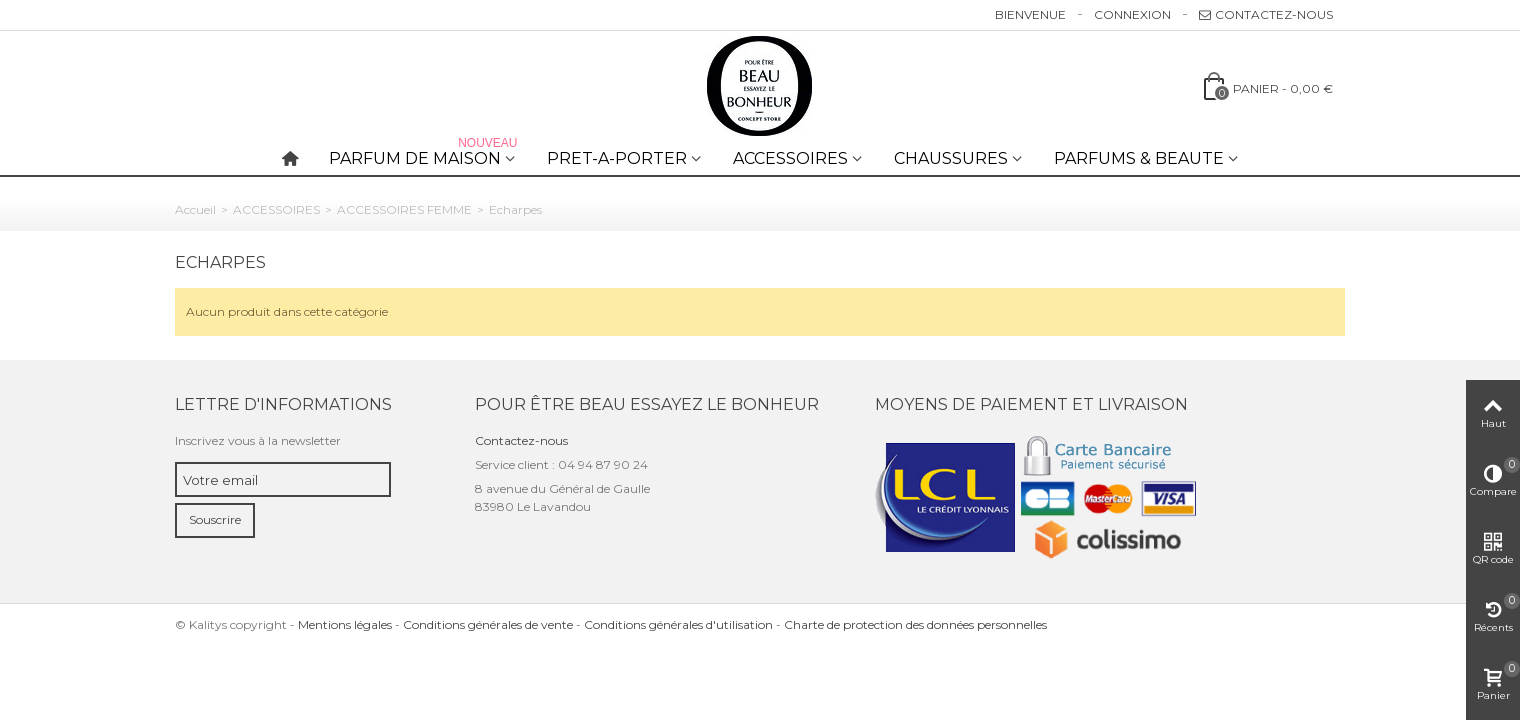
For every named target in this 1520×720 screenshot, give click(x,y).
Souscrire (215, 519)
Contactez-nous (1266, 14)
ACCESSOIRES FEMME (404, 209)
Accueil (195, 209)
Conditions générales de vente (488, 624)
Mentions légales (345, 624)
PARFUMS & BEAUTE (1139, 158)
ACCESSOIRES (790, 158)
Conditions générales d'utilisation (678, 624)
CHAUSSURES (951, 158)
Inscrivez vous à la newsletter (258, 440)
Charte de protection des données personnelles (915, 624)
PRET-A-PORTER (617, 158)
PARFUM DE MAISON (425, 154)
